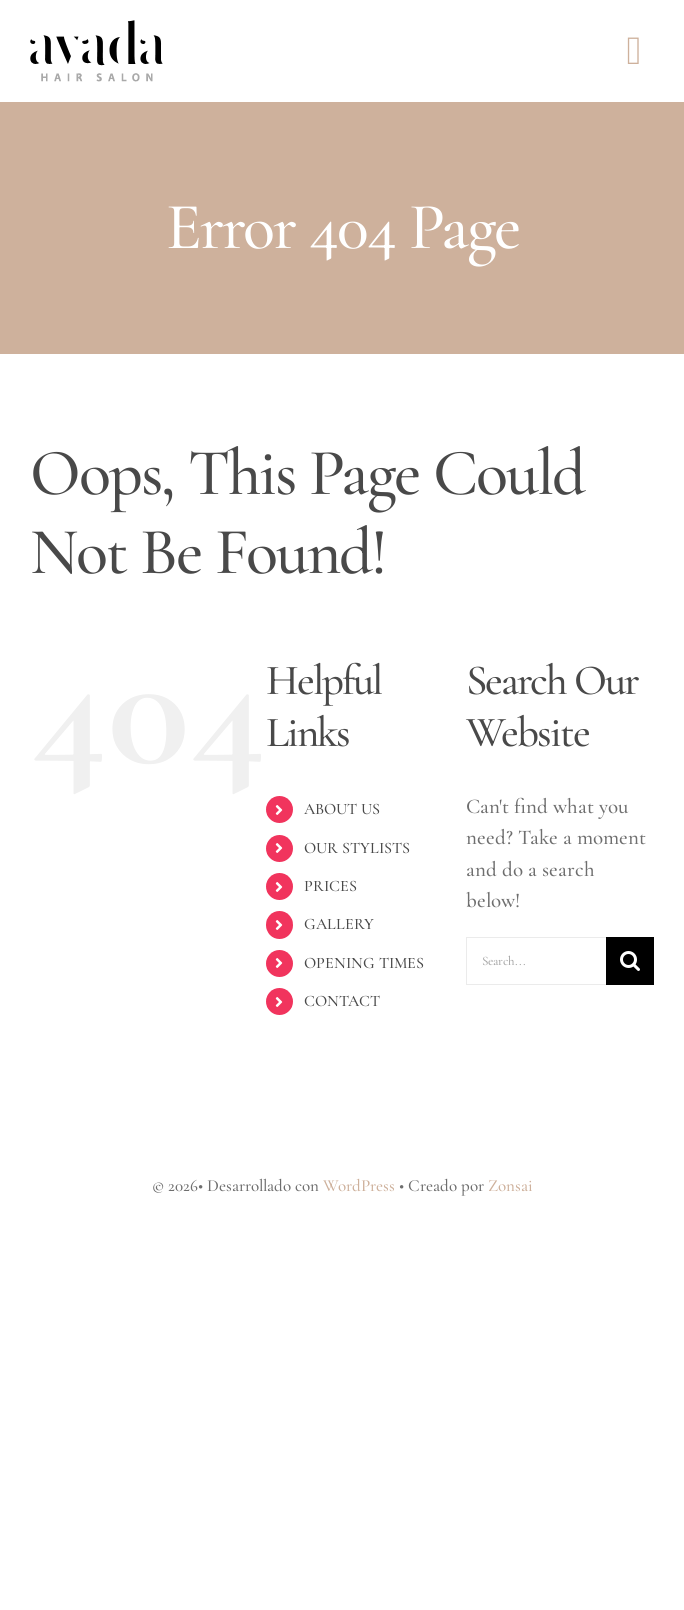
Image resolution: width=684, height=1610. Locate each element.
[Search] (630, 961)
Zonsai (510, 1185)
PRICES (330, 886)
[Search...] (536, 961)
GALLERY (339, 924)
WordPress (359, 1185)
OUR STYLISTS (357, 848)
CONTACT (342, 1001)
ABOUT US (342, 809)
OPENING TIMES (364, 963)
